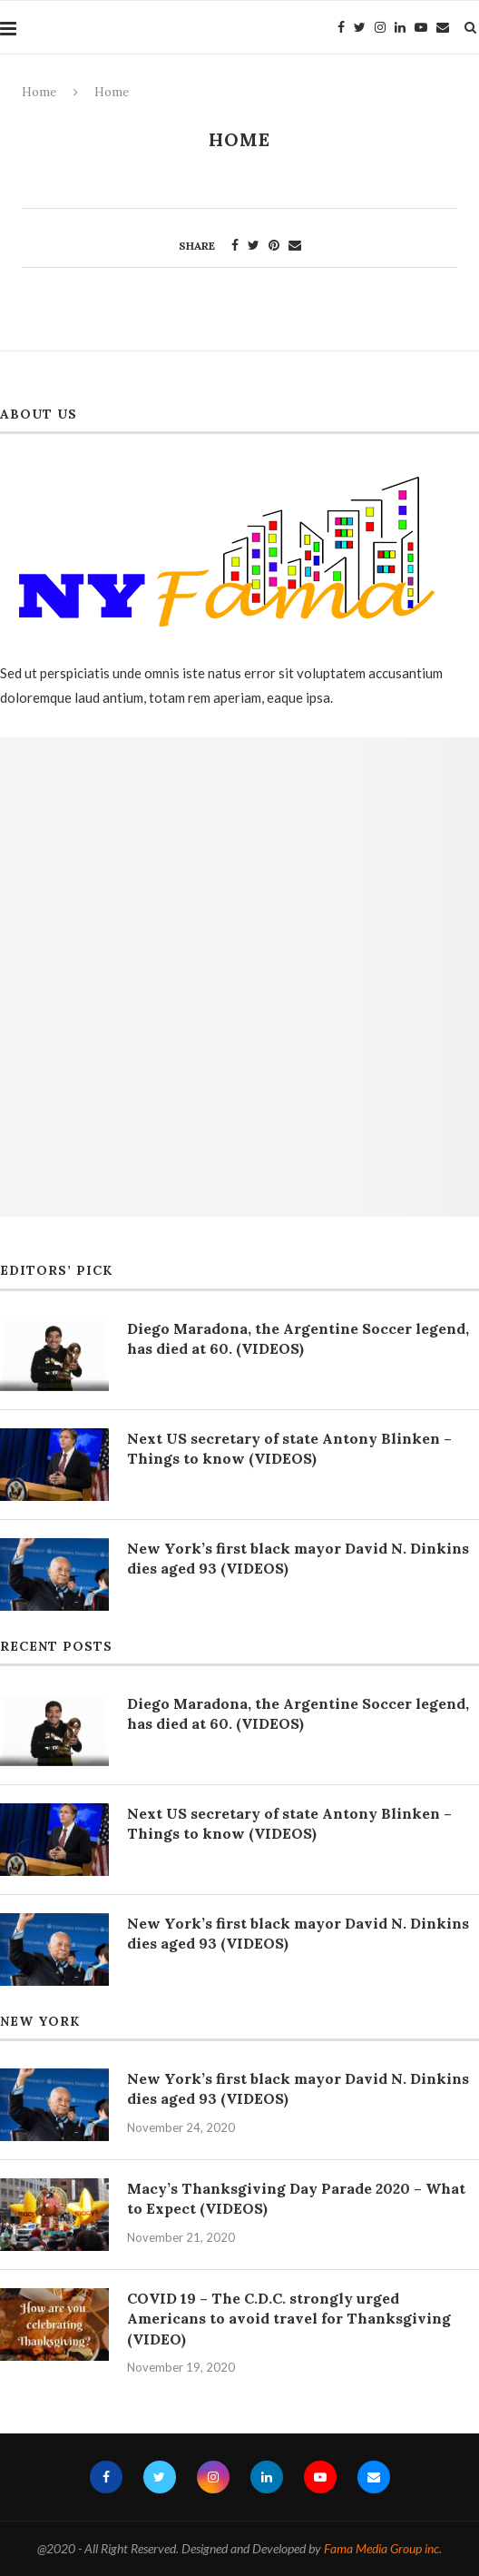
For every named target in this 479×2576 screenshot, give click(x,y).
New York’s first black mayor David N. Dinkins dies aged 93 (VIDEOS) (298, 1558)
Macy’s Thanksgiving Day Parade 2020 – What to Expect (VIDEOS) (296, 2198)
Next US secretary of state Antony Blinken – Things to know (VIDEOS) (289, 1448)
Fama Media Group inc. (383, 2548)
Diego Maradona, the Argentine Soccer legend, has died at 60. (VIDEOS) (298, 1338)
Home (39, 92)
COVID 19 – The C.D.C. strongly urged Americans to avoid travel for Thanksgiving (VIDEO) (289, 2318)
